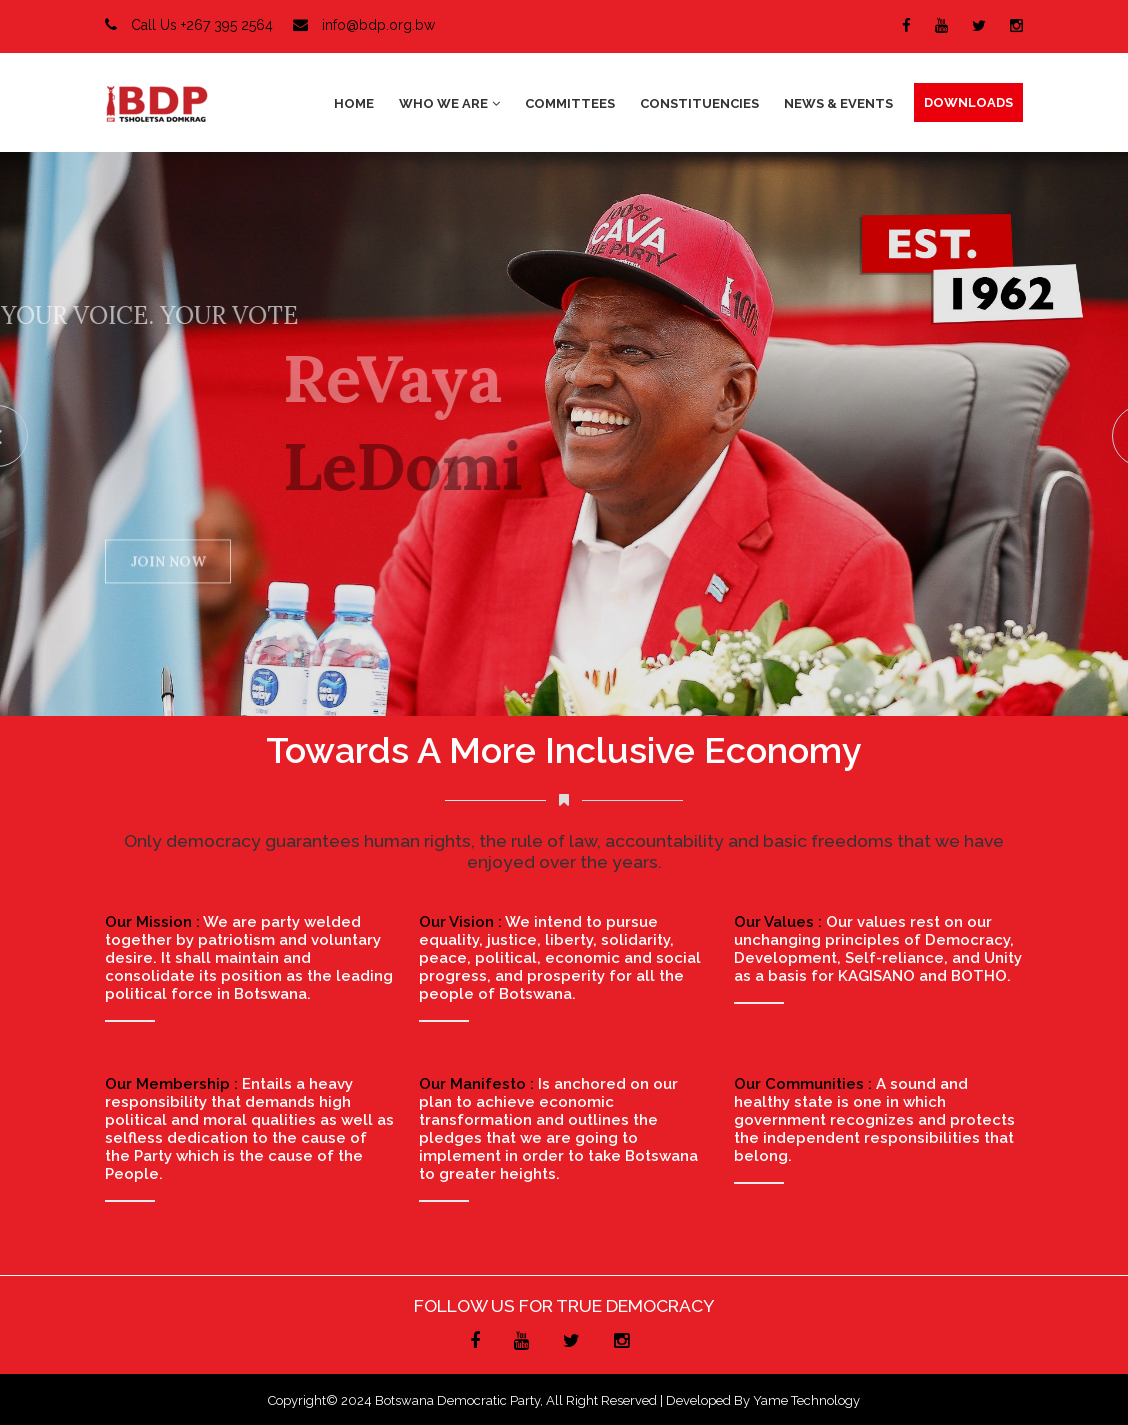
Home (354, 103)
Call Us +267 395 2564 (189, 25)
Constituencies (699, 103)
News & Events (838, 103)
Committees (570, 103)
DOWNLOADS (968, 102)
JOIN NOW (168, 564)
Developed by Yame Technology (763, 1400)
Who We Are (449, 103)
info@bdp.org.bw (364, 25)
